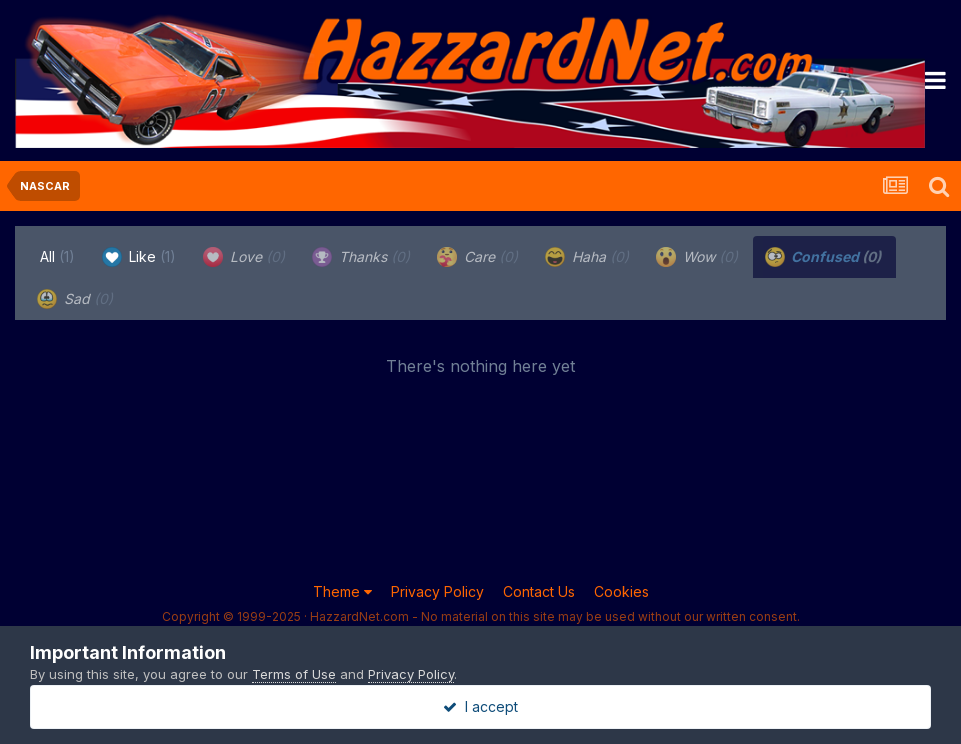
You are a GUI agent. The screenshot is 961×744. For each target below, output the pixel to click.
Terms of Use (294, 674)
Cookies (621, 591)
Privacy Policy (437, 591)
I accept (480, 706)
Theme (342, 591)
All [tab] (57, 256)
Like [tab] (139, 257)
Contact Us (539, 591)
